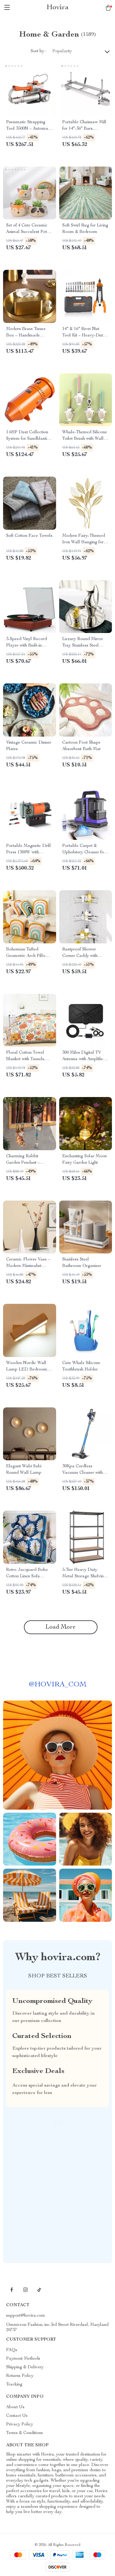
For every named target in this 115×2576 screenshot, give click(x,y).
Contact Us (17, 2416)
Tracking (14, 2384)
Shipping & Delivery (25, 2367)
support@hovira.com (25, 2316)
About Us (15, 2407)
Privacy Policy (19, 2424)
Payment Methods (23, 2359)
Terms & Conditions (24, 2433)
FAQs (11, 2350)
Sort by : (38, 51)
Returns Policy (19, 2376)
